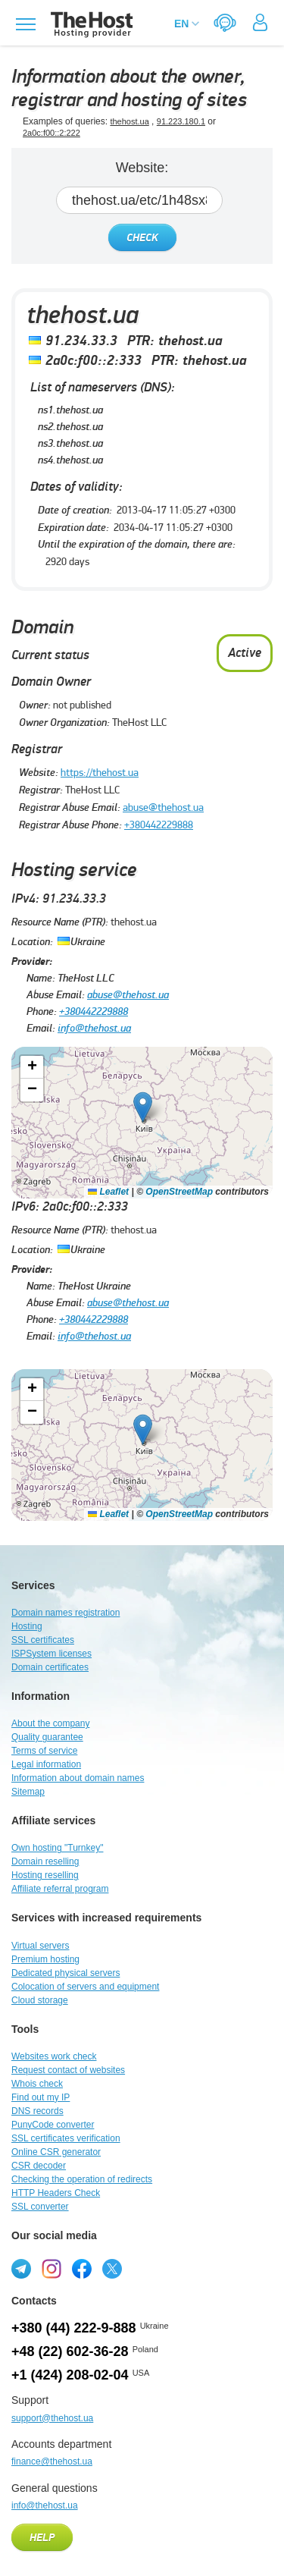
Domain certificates (50, 1667)
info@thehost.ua (94, 1028)
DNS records (37, 2111)
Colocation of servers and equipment (85, 1986)
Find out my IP (40, 2097)
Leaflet (108, 1191)
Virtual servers (40, 1945)
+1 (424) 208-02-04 (70, 2375)
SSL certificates (42, 1640)
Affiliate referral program (60, 1888)
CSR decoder (38, 2165)
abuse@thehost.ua (163, 807)
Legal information (46, 1764)
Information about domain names (77, 1778)
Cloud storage (39, 2000)
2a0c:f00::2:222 (51, 132)
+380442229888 (158, 824)
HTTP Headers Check (55, 2193)
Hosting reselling (45, 1875)
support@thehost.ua (52, 2418)
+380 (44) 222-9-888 (73, 2328)
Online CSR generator (56, 2152)
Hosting (26, 1626)
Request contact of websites (68, 2070)
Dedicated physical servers (65, 1973)
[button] (142, 1107)
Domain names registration (65, 1612)
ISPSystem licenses (51, 1653)
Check (142, 238)
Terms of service (44, 1750)
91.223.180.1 (181, 121)
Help (42, 2538)
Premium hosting (45, 1959)
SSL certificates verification (65, 2138)
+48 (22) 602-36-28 (70, 2351)
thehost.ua (129, 121)
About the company (50, 1723)
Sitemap (28, 1791)
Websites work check (53, 2056)
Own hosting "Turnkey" (57, 1847)
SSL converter (40, 2206)
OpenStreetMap (179, 1191)
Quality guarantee (47, 1737)
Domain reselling (45, 1861)
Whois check (37, 2083)
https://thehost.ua (100, 772)
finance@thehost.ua (51, 2461)
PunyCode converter (52, 2124)
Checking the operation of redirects (81, 2179)
